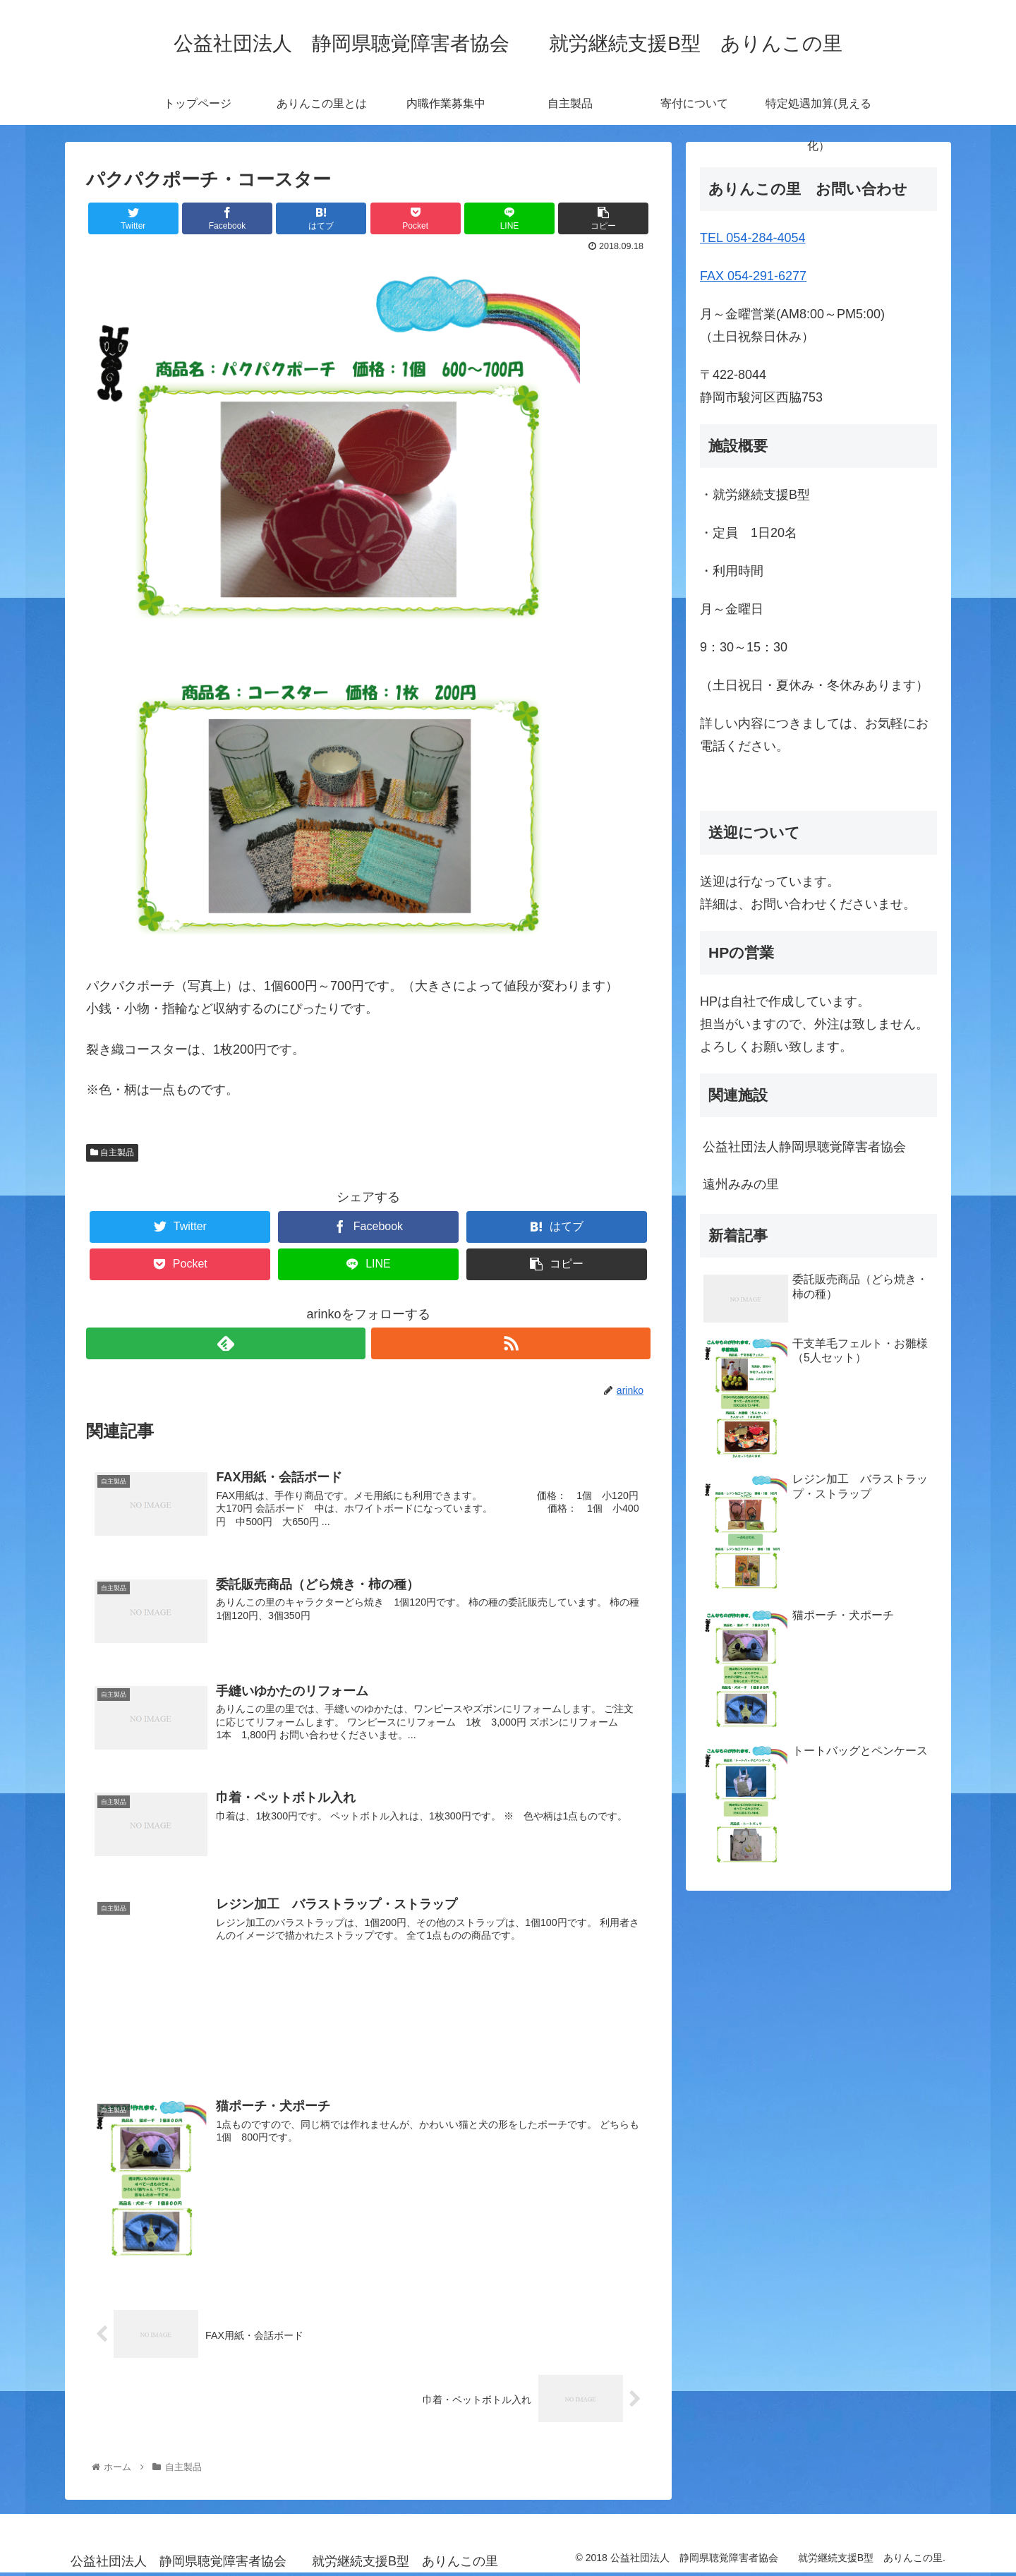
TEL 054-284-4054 (752, 238)
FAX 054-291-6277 (753, 276)
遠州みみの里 (753, 1184)
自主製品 (112, 1152)
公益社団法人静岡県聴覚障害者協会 (804, 1147)
